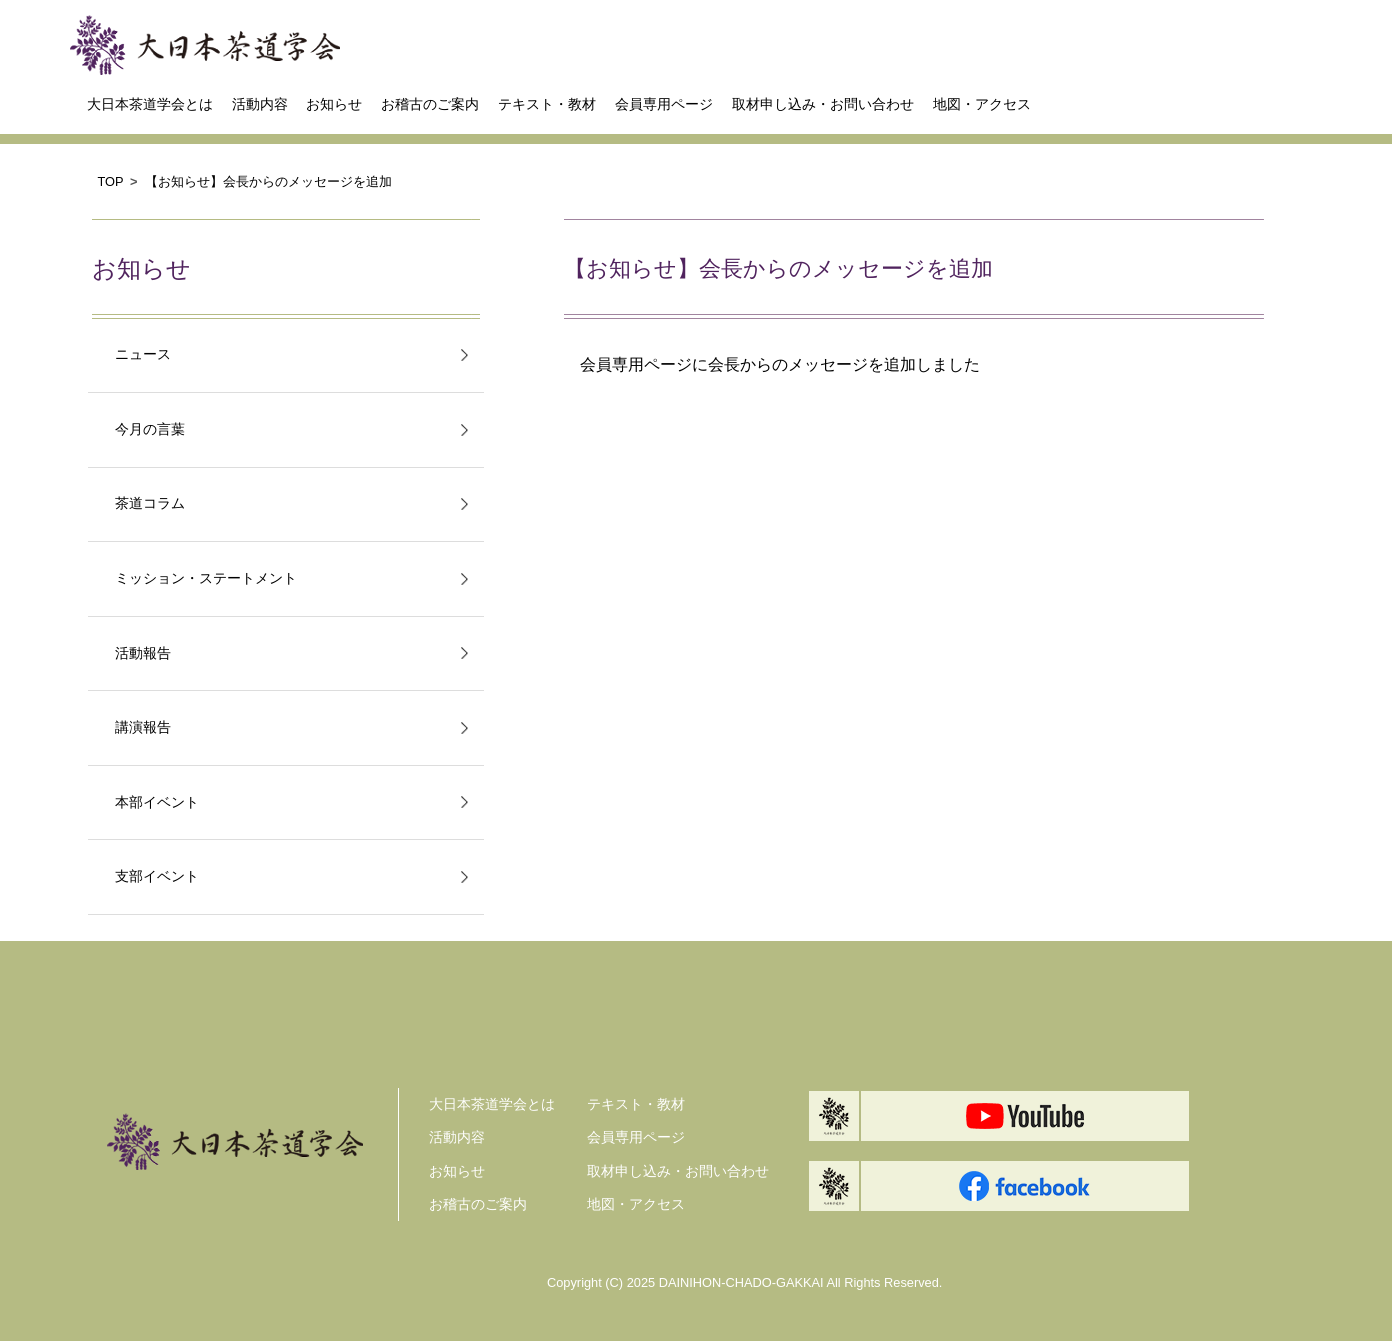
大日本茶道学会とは (150, 104)
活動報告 (143, 653)
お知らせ (334, 104)
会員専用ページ (664, 104)
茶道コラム (150, 503)
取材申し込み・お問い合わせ (823, 104)
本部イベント (157, 802)
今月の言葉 (150, 429)
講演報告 (143, 727)
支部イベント (157, 876)
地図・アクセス (982, 104)
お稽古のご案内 (430, 104)
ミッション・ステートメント (206, 578)
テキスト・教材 (547, 104)
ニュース (143, 354)
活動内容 (260, 104)
